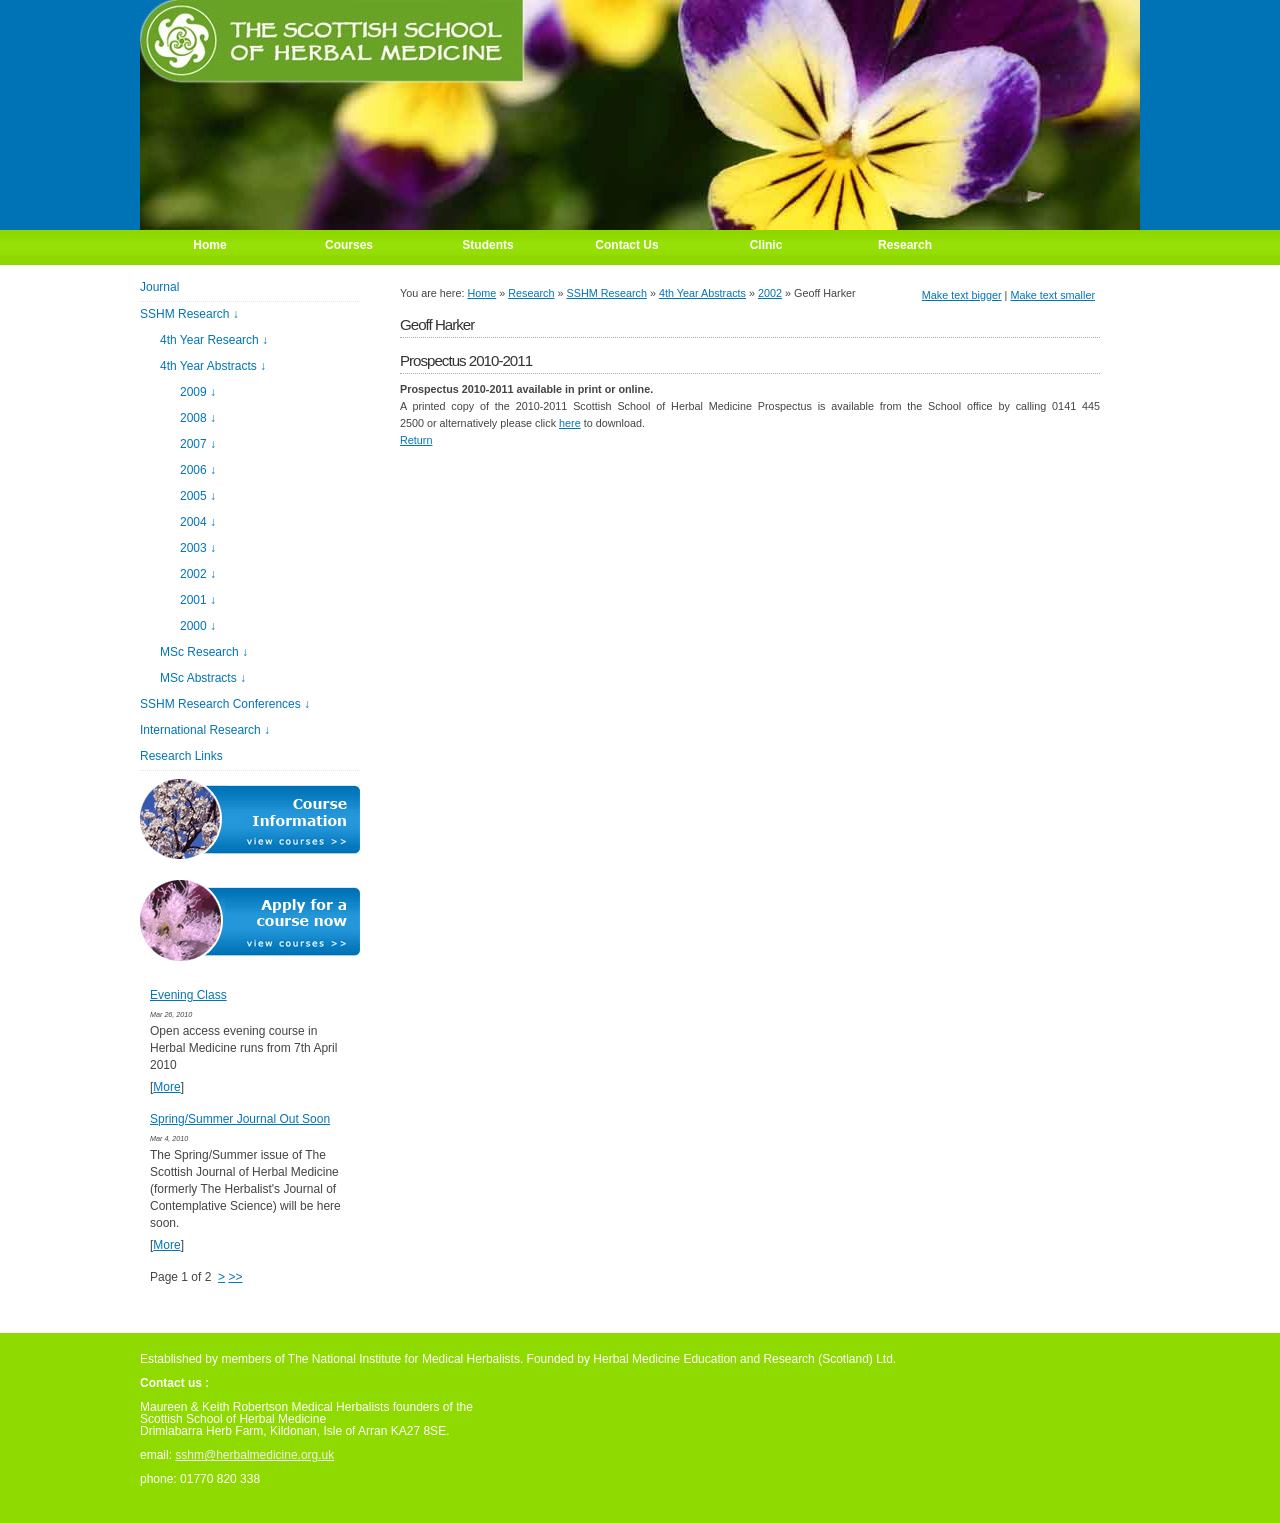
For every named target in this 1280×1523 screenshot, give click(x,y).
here (570, 423)
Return (416, 440)
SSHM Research (607, 293)
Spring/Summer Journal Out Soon (240, 1119)
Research (531, 293)
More (166, 1087)
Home (481, 293)
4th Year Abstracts (702, 293)
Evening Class (188, 995)
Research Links (181, 756)
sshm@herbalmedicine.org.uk (254, 1455)
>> (235, 1277)
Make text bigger (962, 295)
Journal (159, 287)
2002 (770, 293)
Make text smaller (1052, 295)
